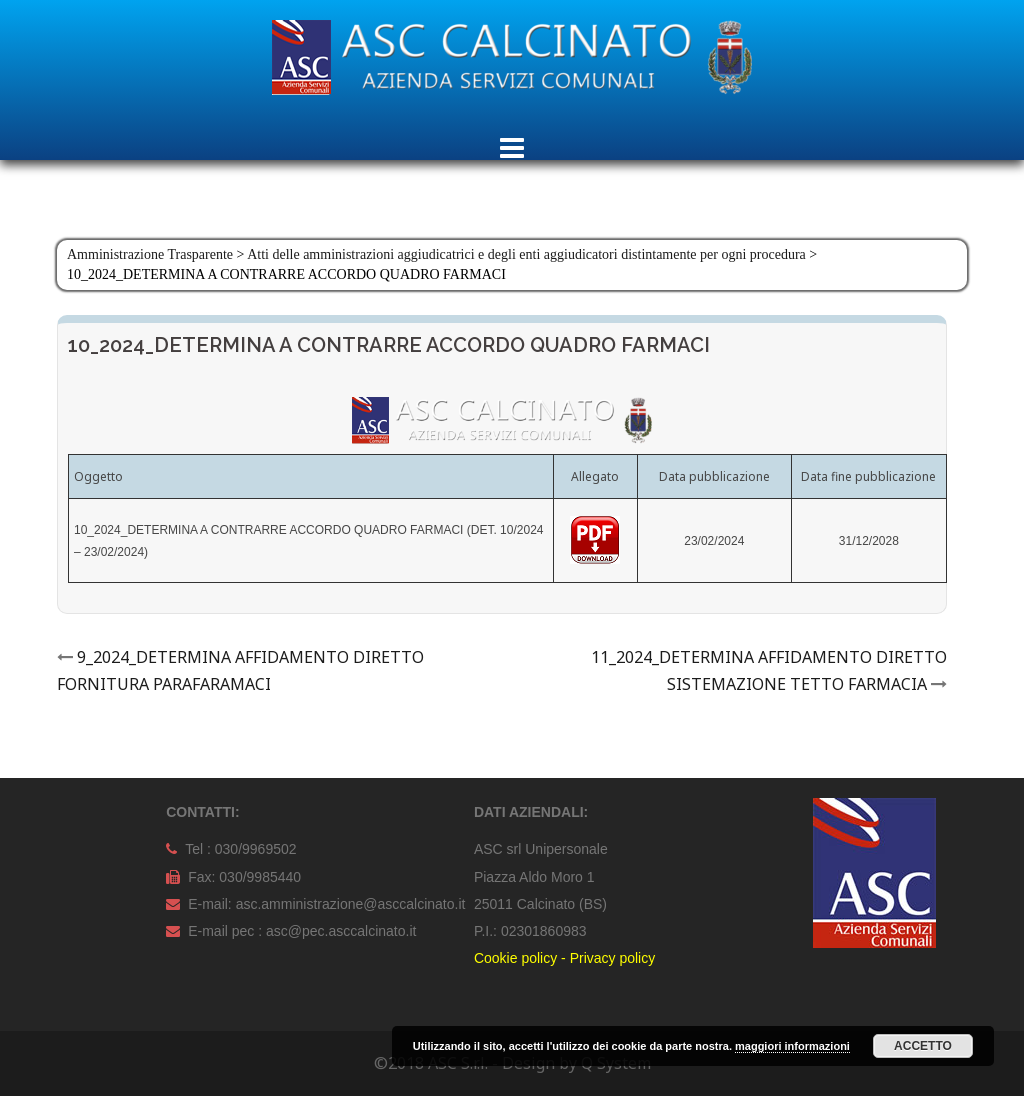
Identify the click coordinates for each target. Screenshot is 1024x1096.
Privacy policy (613, 958)
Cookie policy (515, 958)
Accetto (923, 1046)
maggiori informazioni (792, 1046)
